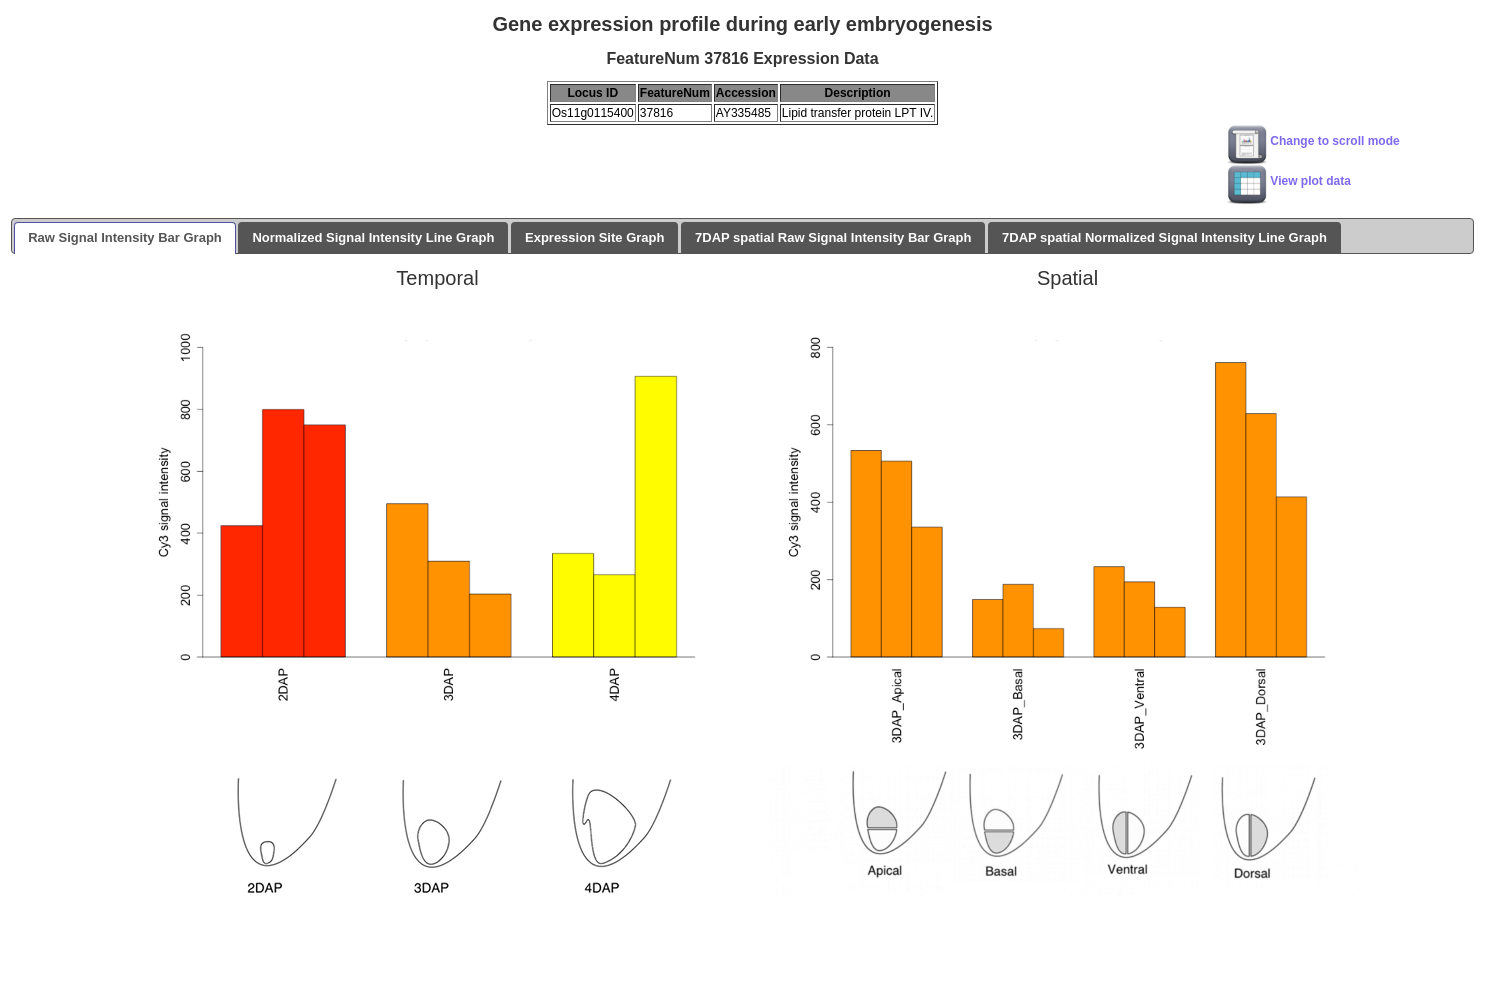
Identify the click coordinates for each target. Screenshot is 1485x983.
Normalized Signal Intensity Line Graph (373, 237)
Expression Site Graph (594, 237)
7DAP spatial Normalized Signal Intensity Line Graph (1164, 237)
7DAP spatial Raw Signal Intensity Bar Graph (833, 237)
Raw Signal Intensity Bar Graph (125, 237)
